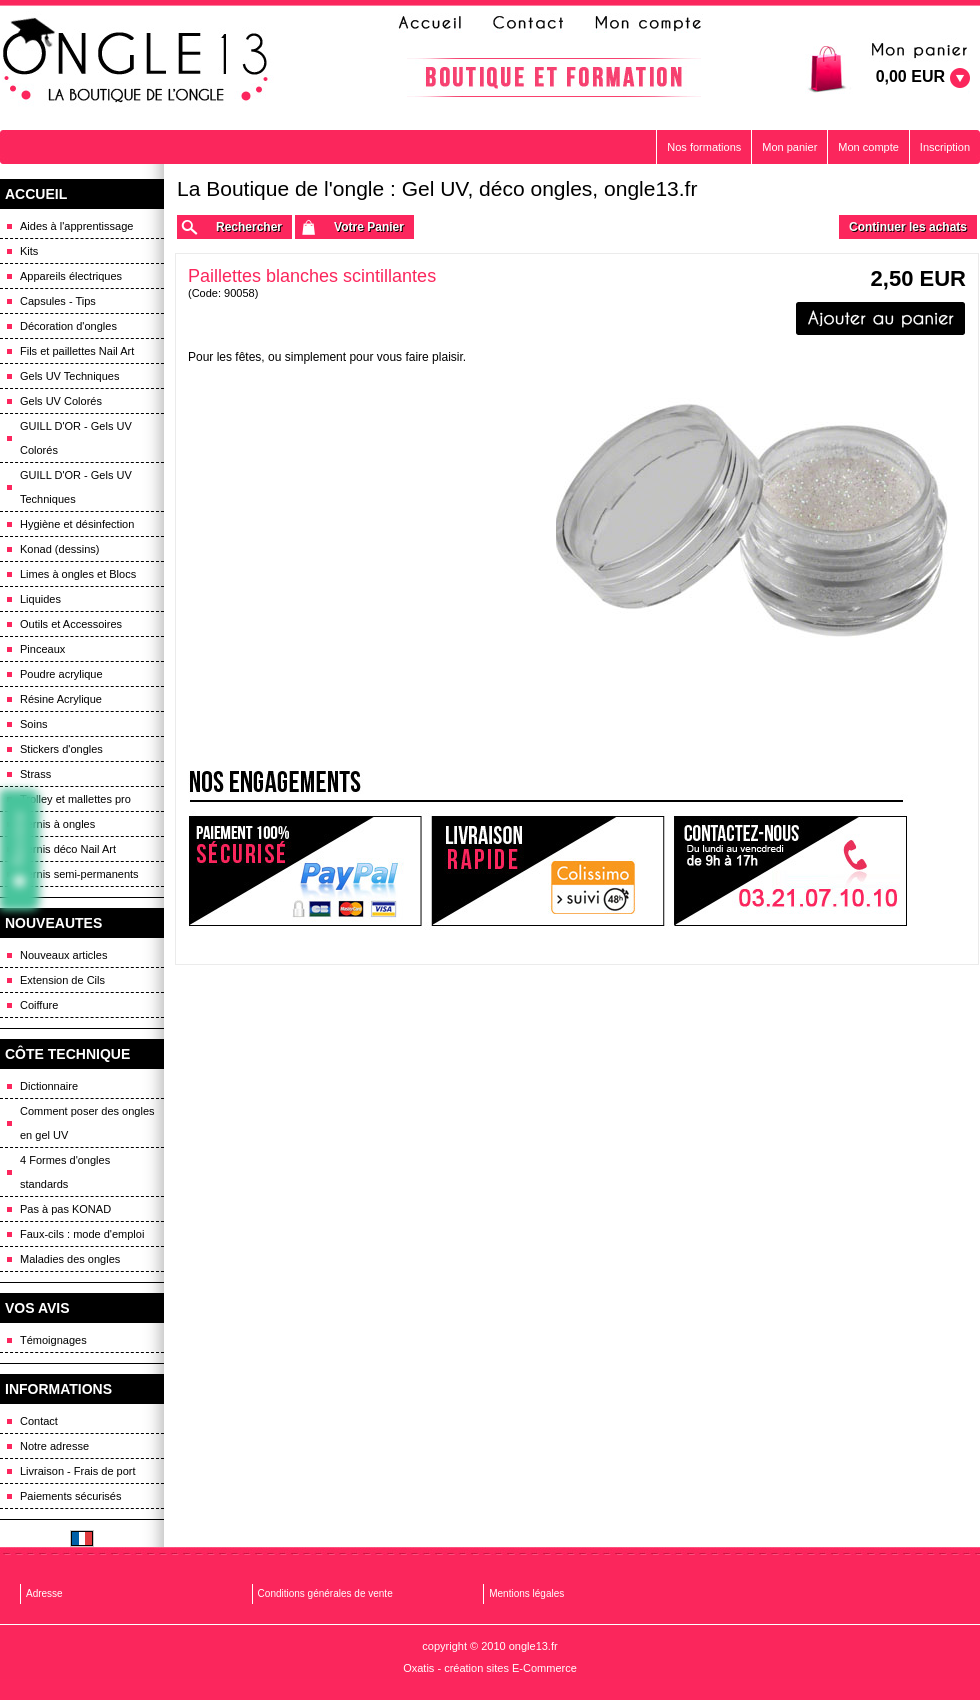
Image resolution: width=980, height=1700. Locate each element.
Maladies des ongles (70, 1259)
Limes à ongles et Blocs (78, 574)
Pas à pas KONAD (65, 1209)
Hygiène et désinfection (77, 524)
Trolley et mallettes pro (75, 799)
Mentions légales (526, 1593)
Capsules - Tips (58, 301)
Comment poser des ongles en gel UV (87, 1123)
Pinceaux (42, 649)
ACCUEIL (36, 194)
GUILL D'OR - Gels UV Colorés (76, 438)
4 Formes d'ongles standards (65, 1172)
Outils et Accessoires (71, 624)
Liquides (40, 599)
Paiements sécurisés (71, 1496)
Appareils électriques (71, 276)
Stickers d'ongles (61, 749)
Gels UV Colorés (61, 401)
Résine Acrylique (61, 699)
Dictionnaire (49, 1086)
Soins (34, 724)
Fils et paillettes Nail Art (77, 351)
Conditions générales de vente (325, 1593)
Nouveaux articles (63, 955)
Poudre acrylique (61, 674)
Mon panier (789, 147)
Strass (35, 774)
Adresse (44, 1593)
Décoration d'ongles (68, 326)
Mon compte (868, 147)
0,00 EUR (910, 76)
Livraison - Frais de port (78, 1471)
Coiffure (39, 1005)
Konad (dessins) (60, 549)
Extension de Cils (62, 980)
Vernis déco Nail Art (68, 849)
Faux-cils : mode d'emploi (82, 1234)
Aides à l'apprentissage (76, 226)
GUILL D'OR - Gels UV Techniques (76, 487)
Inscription (945, 147)
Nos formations (704, 147)
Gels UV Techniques (69, 376)
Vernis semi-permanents (79, 874)
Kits (29, 251)
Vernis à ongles (57, 824)
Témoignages (53, 1340)
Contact (39, 1421)
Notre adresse (54, 1446)
